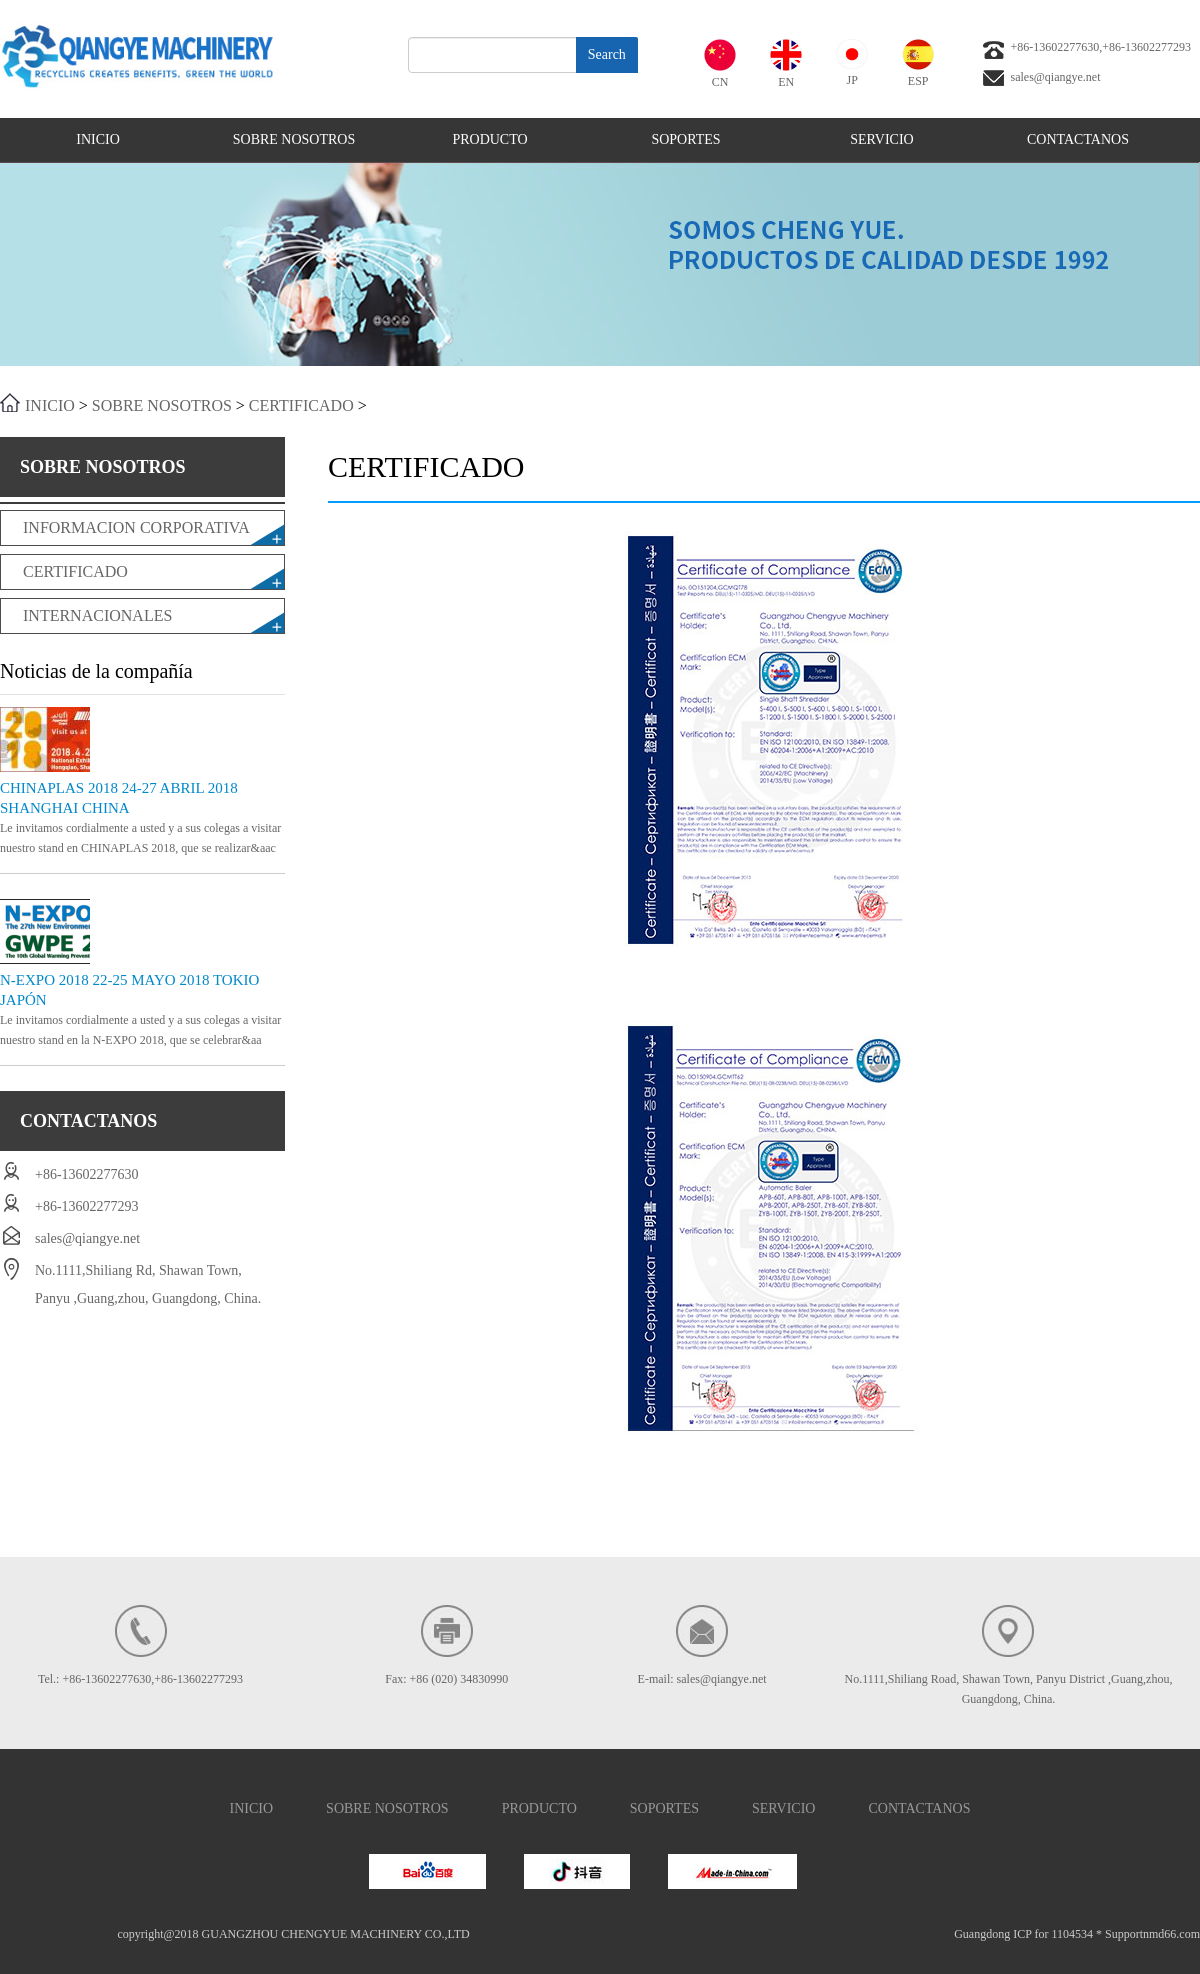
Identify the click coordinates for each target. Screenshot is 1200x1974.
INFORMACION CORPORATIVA (136, 527)
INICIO (98, 139)
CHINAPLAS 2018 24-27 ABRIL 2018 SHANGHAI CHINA (119, 798)
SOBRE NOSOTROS (294, 139)
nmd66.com (1171, 1934)
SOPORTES (685, 139)
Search (607, 54)
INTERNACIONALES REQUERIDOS (97, 620)
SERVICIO (881, 139)
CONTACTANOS (1078, 139)
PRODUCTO (489, 139)
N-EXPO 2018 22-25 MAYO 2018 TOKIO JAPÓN (129, 990)
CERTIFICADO (301, 405)
